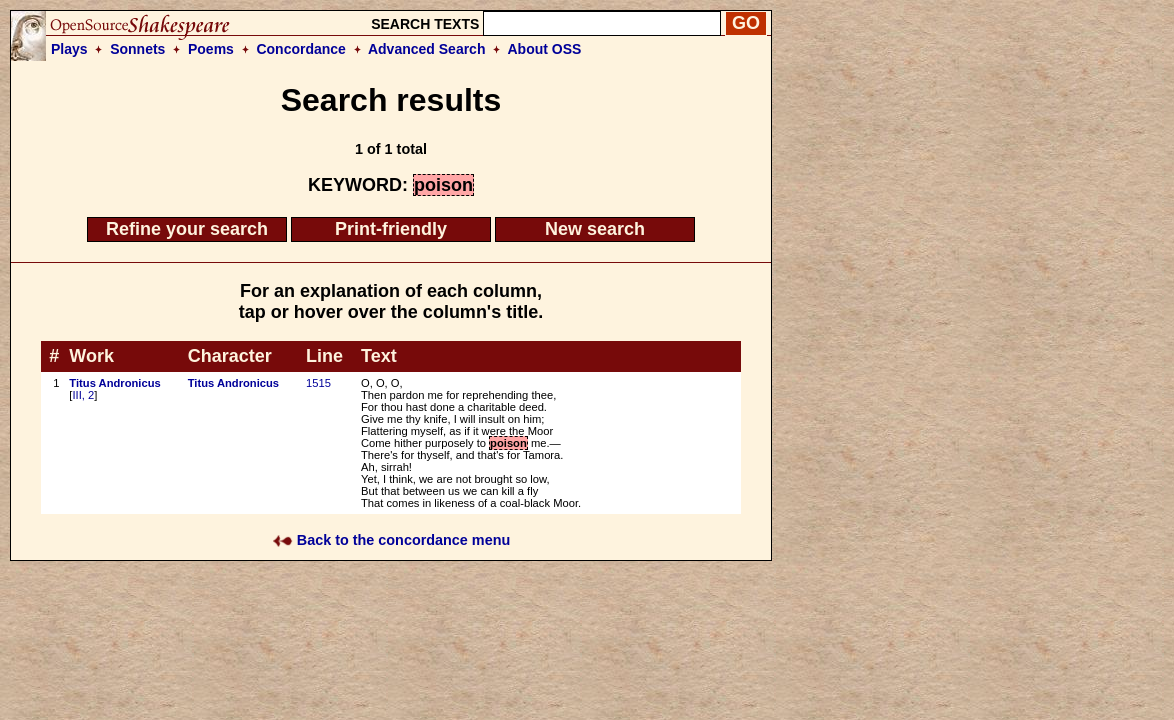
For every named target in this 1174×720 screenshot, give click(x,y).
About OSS (545, 49)
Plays (69, 49)
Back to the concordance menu (391, 540)
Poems (211, 49)
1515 (318, 383)
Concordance (300, 49)
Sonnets (137, 49)
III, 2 (83, 395)
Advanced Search (427, 49)
